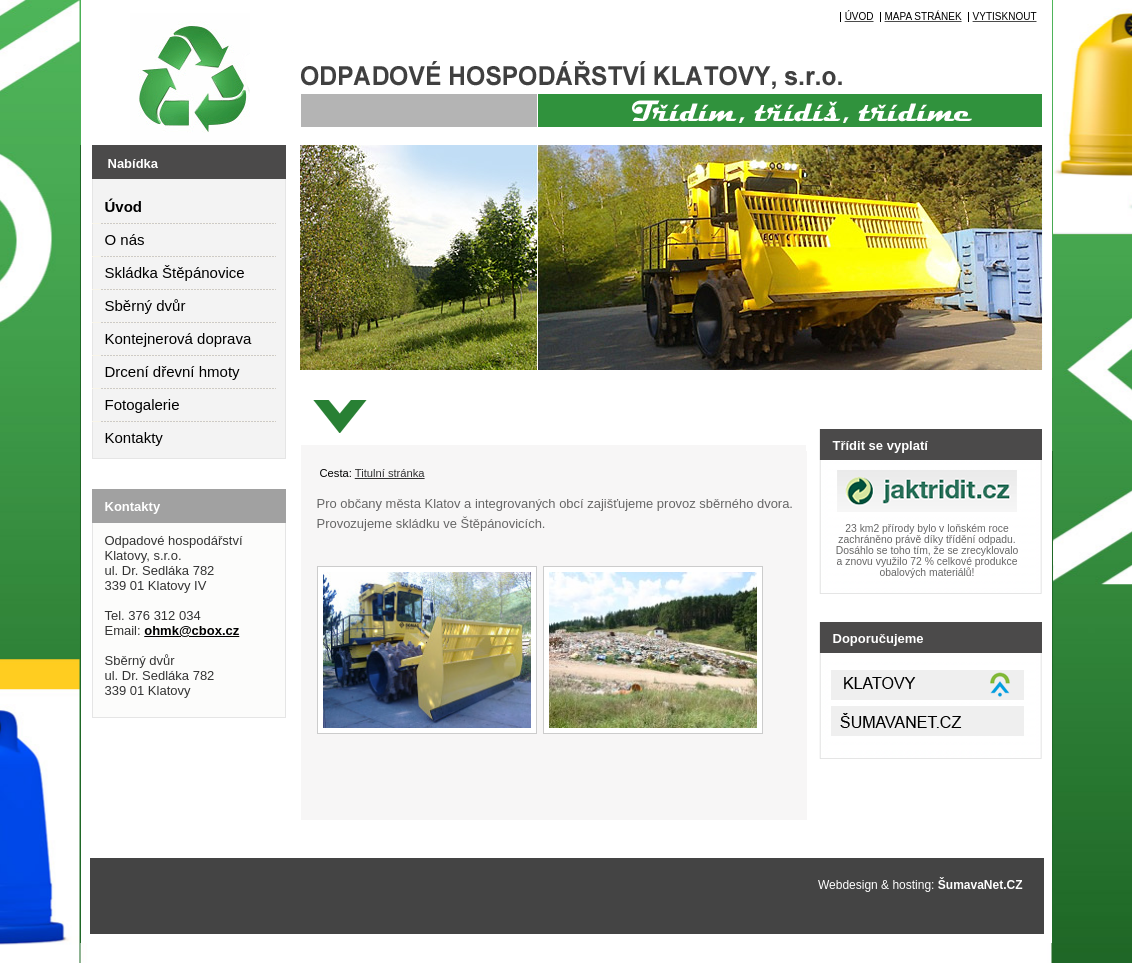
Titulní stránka (390, 473)
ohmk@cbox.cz (191, 630)
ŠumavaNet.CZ (980, 885)
